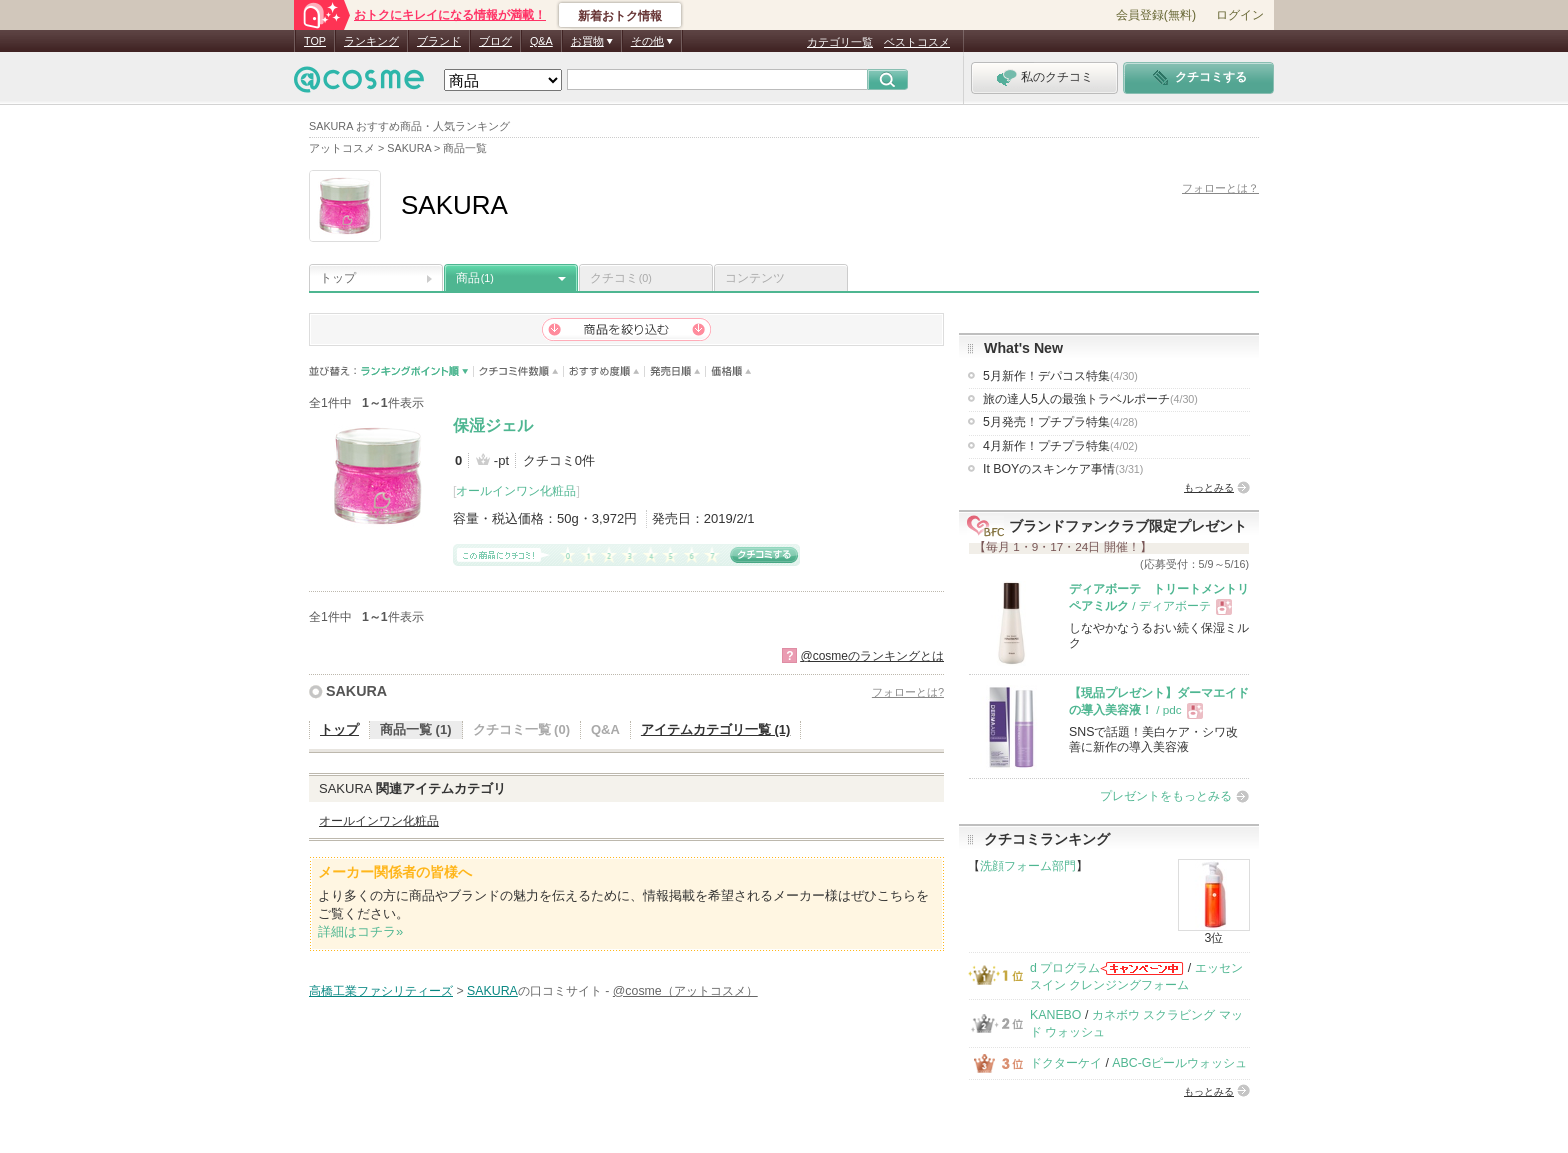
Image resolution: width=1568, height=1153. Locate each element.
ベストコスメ (917, 42)
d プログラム (1065, 968)
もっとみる (1209, 487)
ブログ (495, 41)
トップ (338, 278)
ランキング (371, 41)
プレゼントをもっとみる (1166, 796)
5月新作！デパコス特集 (1060, 376)
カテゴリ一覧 (840, 42)
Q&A (541, 41)
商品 (475, 278)
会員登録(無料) (1156, 15)
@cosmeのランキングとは (872, 656)
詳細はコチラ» (360, 931)
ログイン (1240, 15)
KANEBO (1055, 1015)
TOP (315, 41)
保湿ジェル (493, 425)
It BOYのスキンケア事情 (1063, 469)
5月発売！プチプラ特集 (1060, 422)
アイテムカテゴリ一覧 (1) (716, 729)
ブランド (439, 41)
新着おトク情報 (620, 16)
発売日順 (675, 371)
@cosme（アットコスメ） (685, 991)
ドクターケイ (1066, 1063)
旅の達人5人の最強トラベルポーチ (1090, 399)
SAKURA (356, 691)
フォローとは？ (1220, 188)
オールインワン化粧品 (516, 491)
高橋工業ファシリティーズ (381, 991)
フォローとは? (908, 692)
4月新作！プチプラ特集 (1060, 446)
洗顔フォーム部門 (1028, 866)
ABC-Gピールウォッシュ (1179, 1063)
